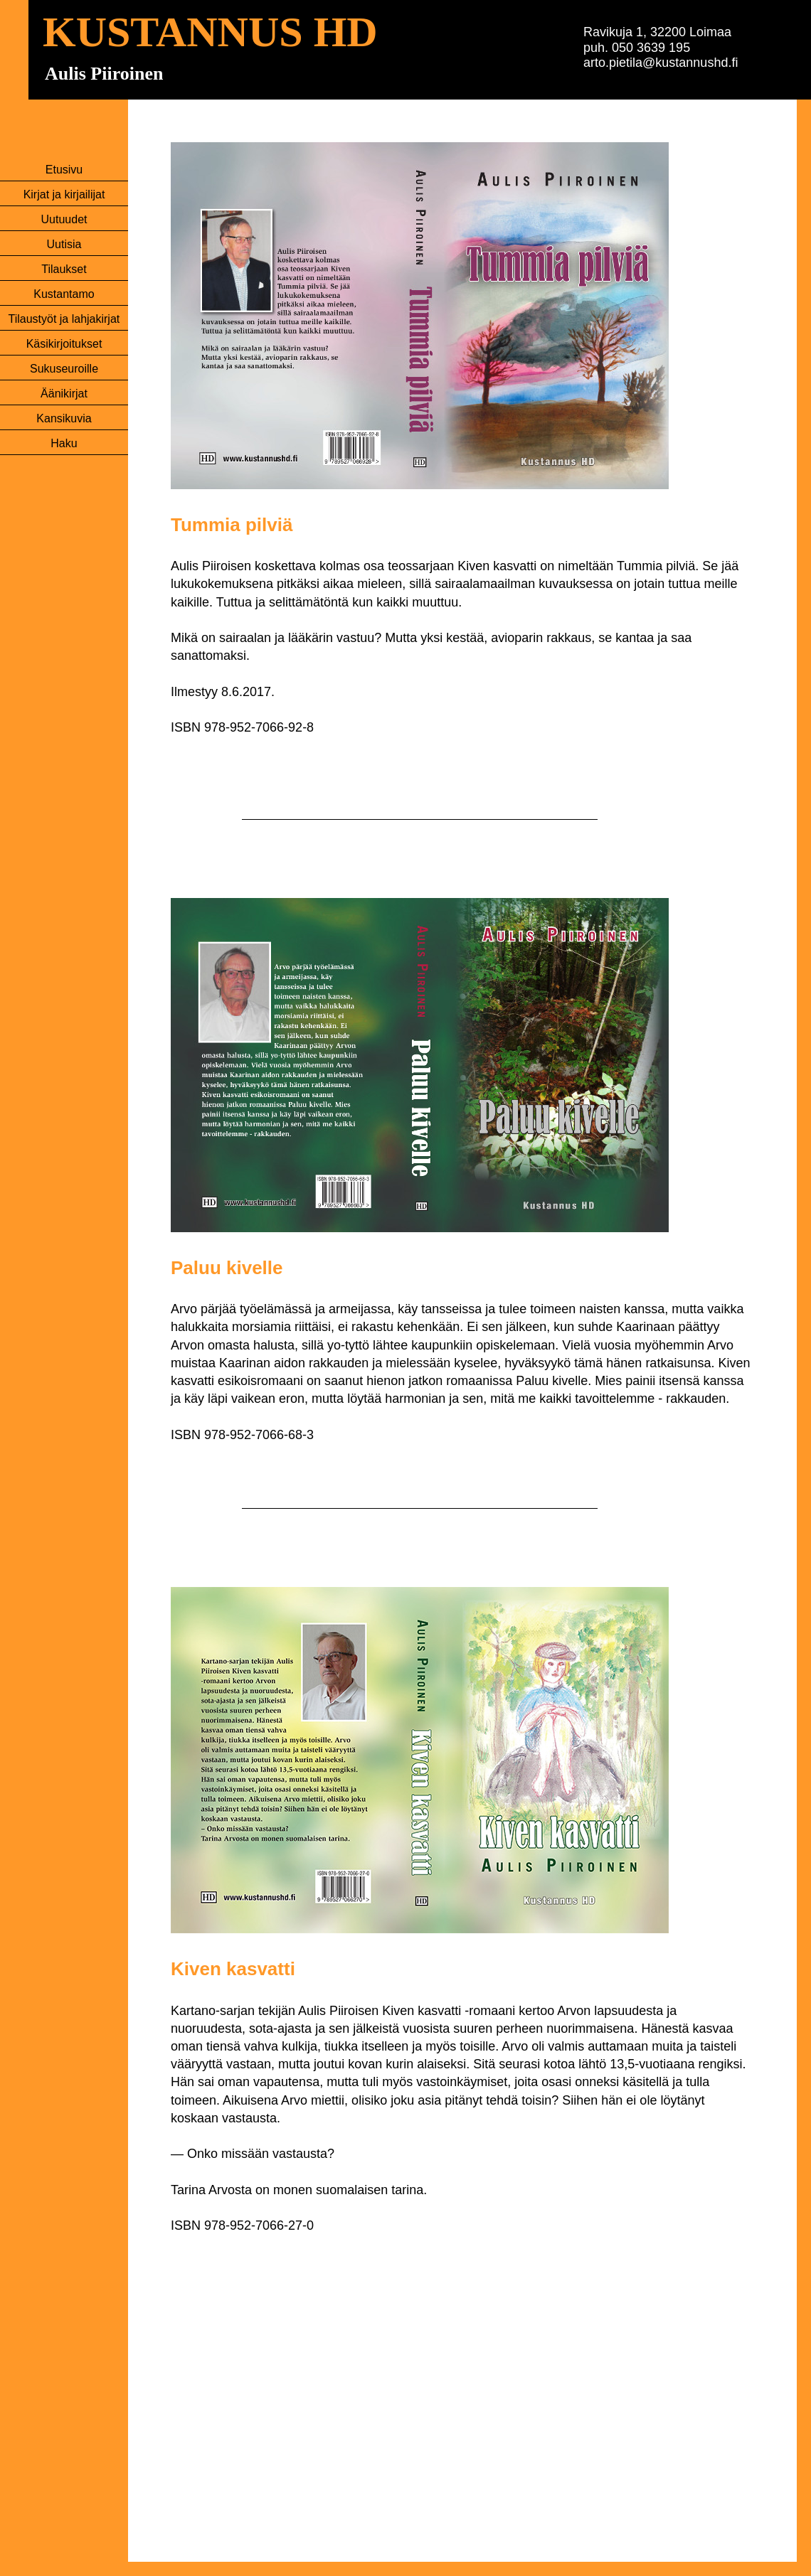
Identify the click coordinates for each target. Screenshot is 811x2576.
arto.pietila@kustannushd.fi (660, 62)
